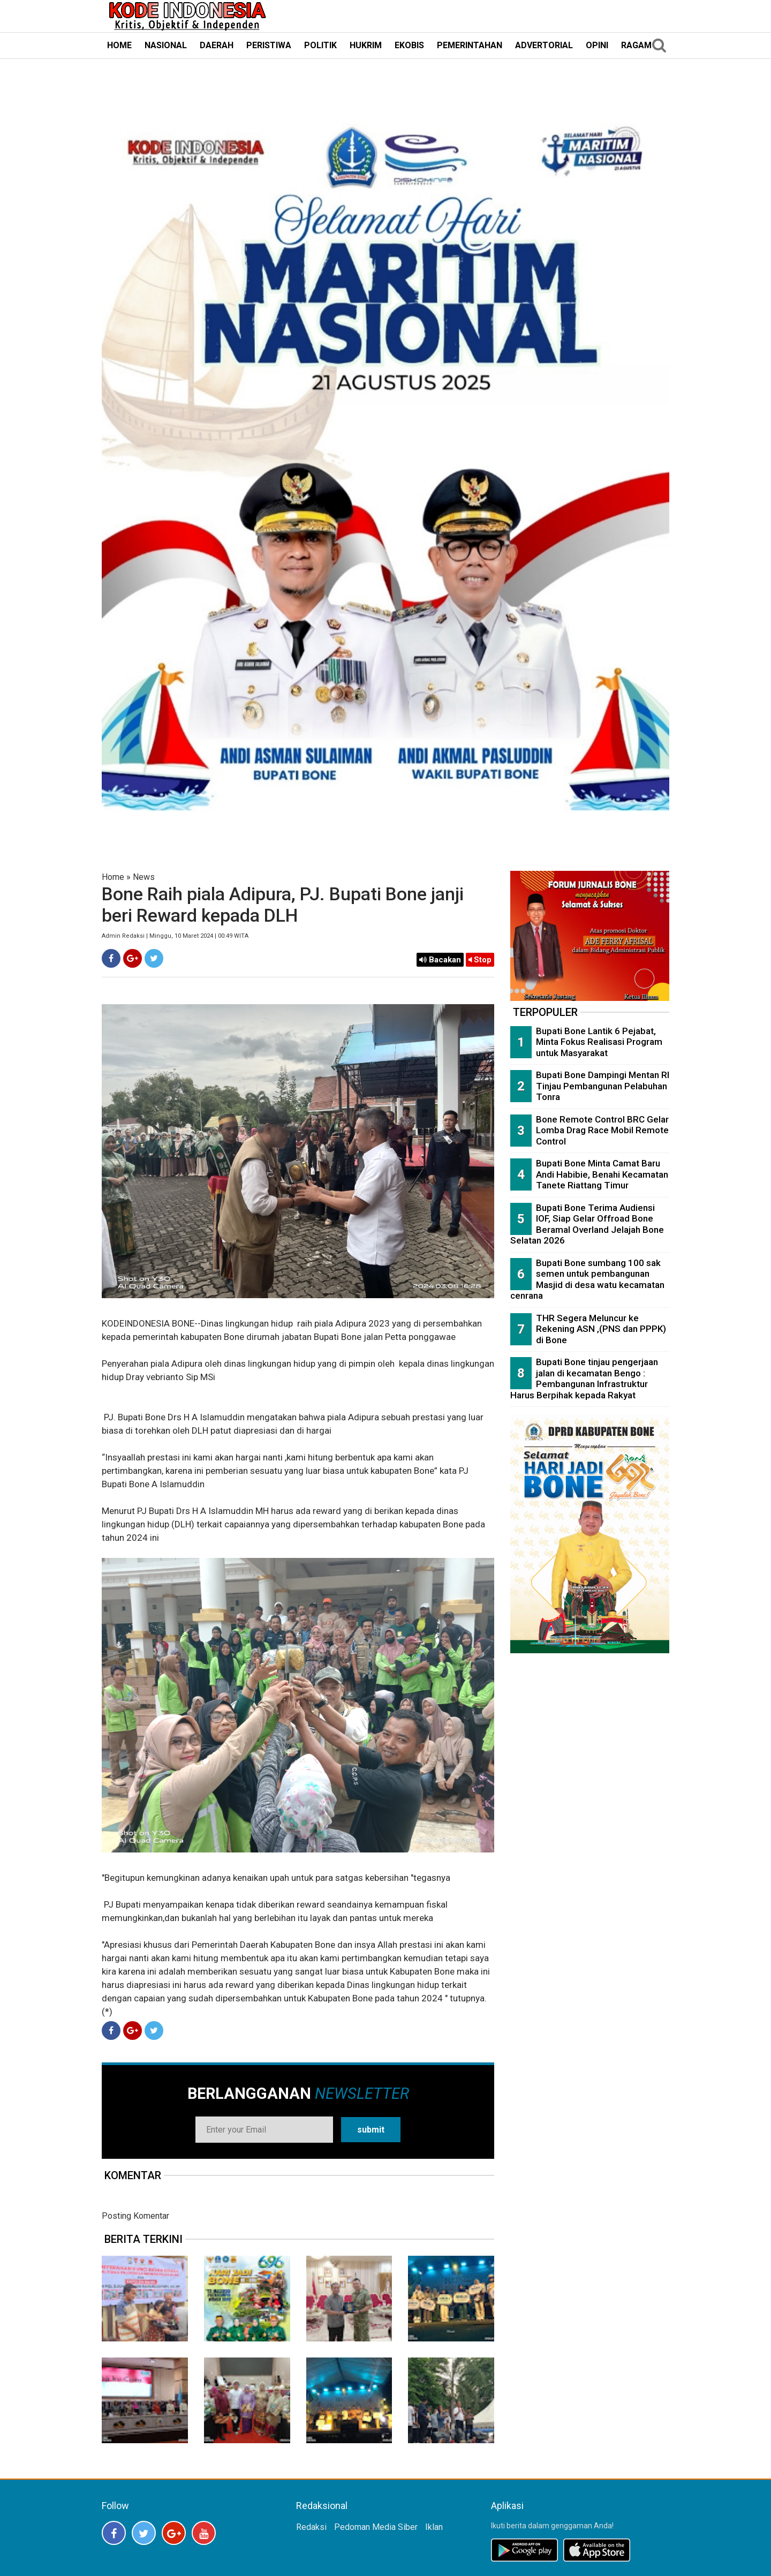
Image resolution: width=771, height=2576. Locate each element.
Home (113, 877)
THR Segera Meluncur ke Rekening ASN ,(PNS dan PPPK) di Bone (601, 1329)
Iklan (434, 2527)
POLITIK (320, 45)
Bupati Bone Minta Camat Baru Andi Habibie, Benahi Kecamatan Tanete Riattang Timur (602, 1174)
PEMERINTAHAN (469, 45)
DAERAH (216, 45)
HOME (119, 45)
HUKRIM (366, 45)
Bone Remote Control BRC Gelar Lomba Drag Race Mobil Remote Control (602, 1130)
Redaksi (311, 2527)
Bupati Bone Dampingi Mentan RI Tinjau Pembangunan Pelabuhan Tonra (602, 1085)
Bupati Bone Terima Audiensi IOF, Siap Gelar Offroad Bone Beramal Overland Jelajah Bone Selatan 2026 (587, 1224)
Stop (480, 960)
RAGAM (636, 45)
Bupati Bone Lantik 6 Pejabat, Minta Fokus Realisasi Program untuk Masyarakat (599, 1042)
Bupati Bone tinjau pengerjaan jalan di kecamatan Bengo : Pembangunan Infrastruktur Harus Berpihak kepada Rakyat (584, 1378)
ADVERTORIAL (544, 45)
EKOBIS (409, 45)
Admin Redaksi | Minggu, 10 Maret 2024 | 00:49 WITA (175, 935)
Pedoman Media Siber (376, 2527)
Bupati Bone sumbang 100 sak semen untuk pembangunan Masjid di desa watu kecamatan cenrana (587, 1279)
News (144, 877)
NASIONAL (166, 45)
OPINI (597, 45)
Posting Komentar (135, 2216)
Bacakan (440, 960)
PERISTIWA (268, 45)
